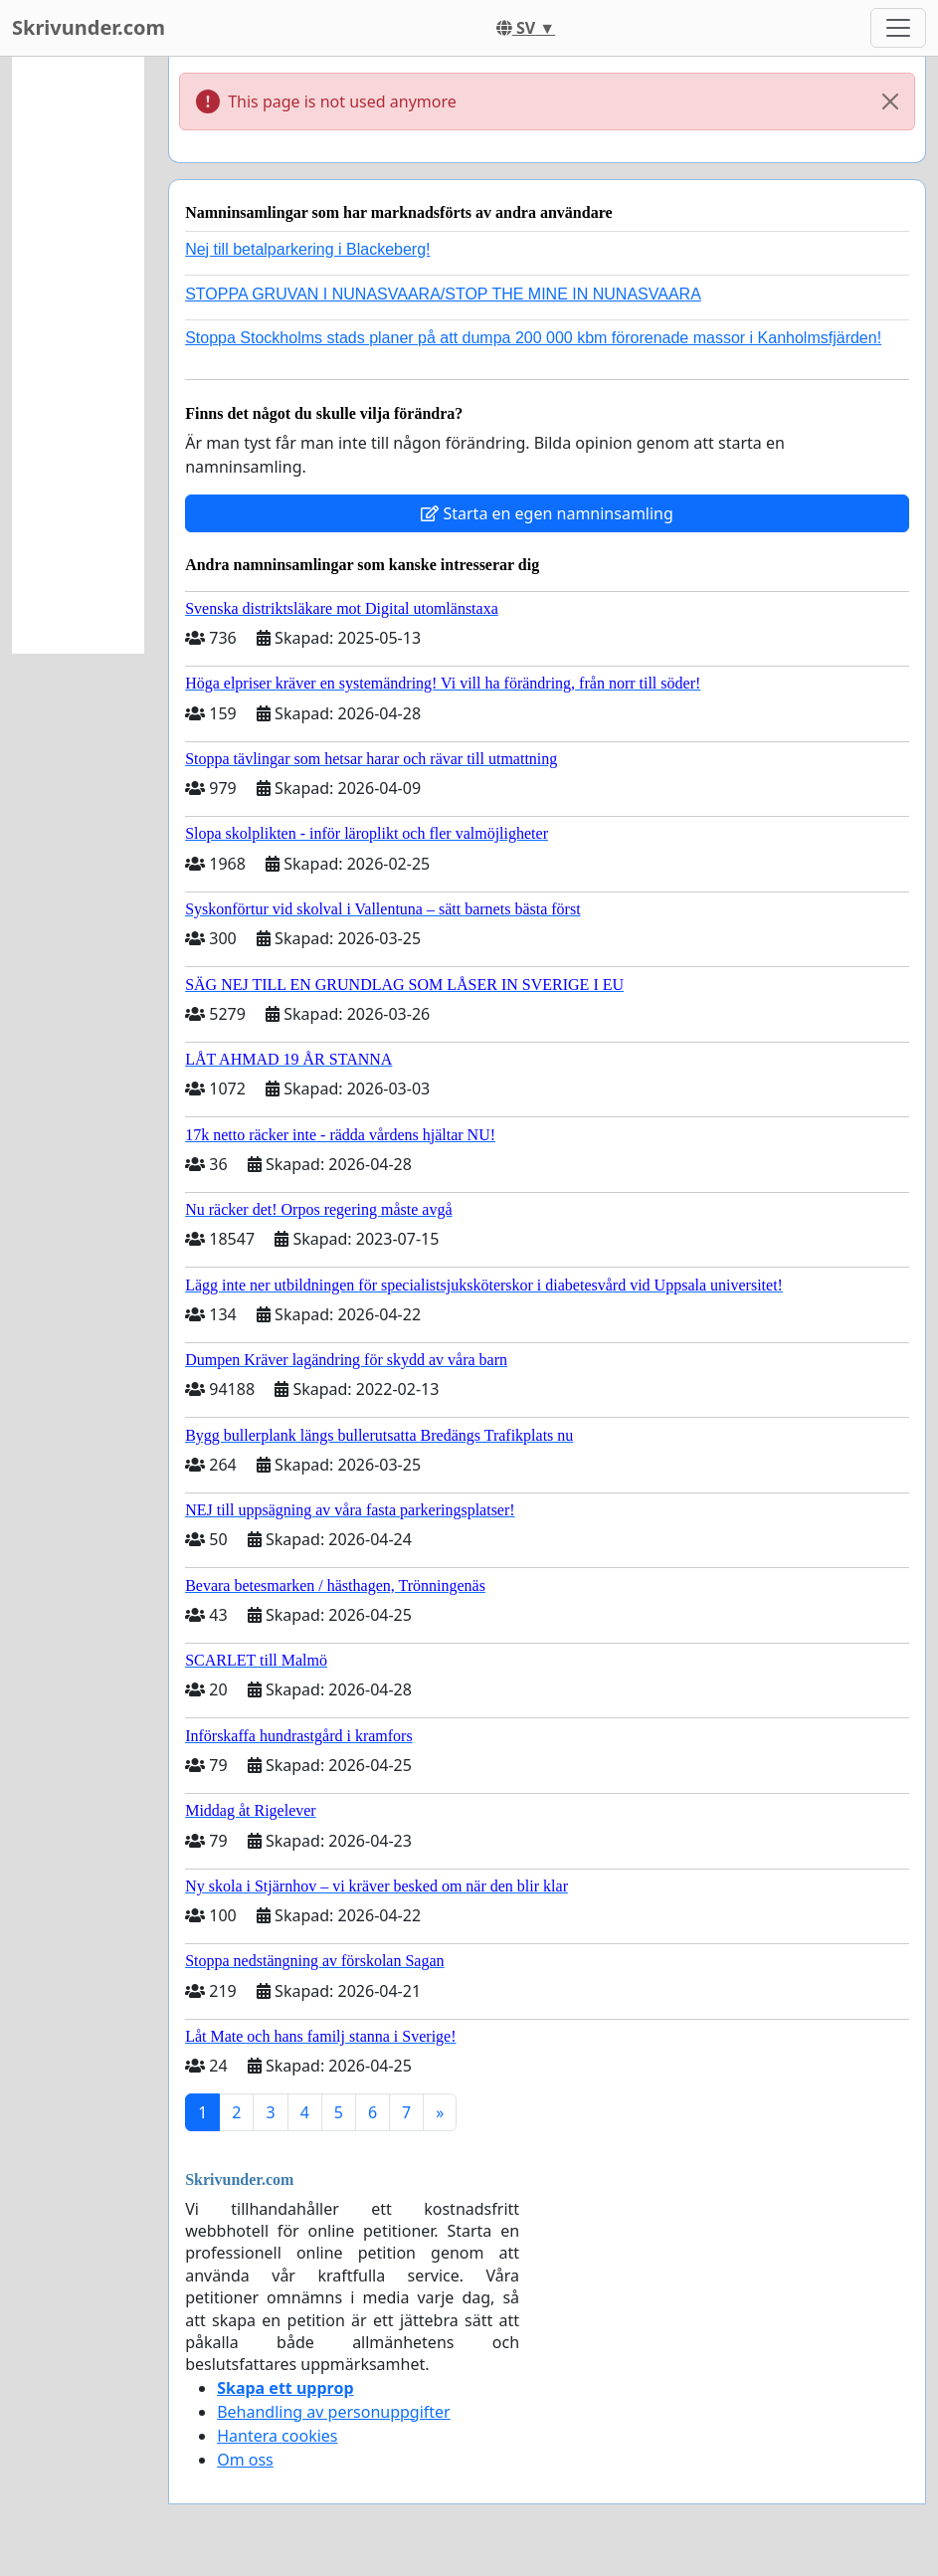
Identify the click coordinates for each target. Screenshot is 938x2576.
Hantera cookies (277, 2436)
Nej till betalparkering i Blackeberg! (307, 249)
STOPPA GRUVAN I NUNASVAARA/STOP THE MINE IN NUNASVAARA (443, 294)
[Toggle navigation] (898, 28)
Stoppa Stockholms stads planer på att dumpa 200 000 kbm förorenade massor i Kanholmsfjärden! (533, 337)
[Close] (890, 101)
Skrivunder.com (88, 27)
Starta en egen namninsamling (547, 513)
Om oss (245, 2460)
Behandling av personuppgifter (334, 2412)
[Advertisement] (78, 355)
